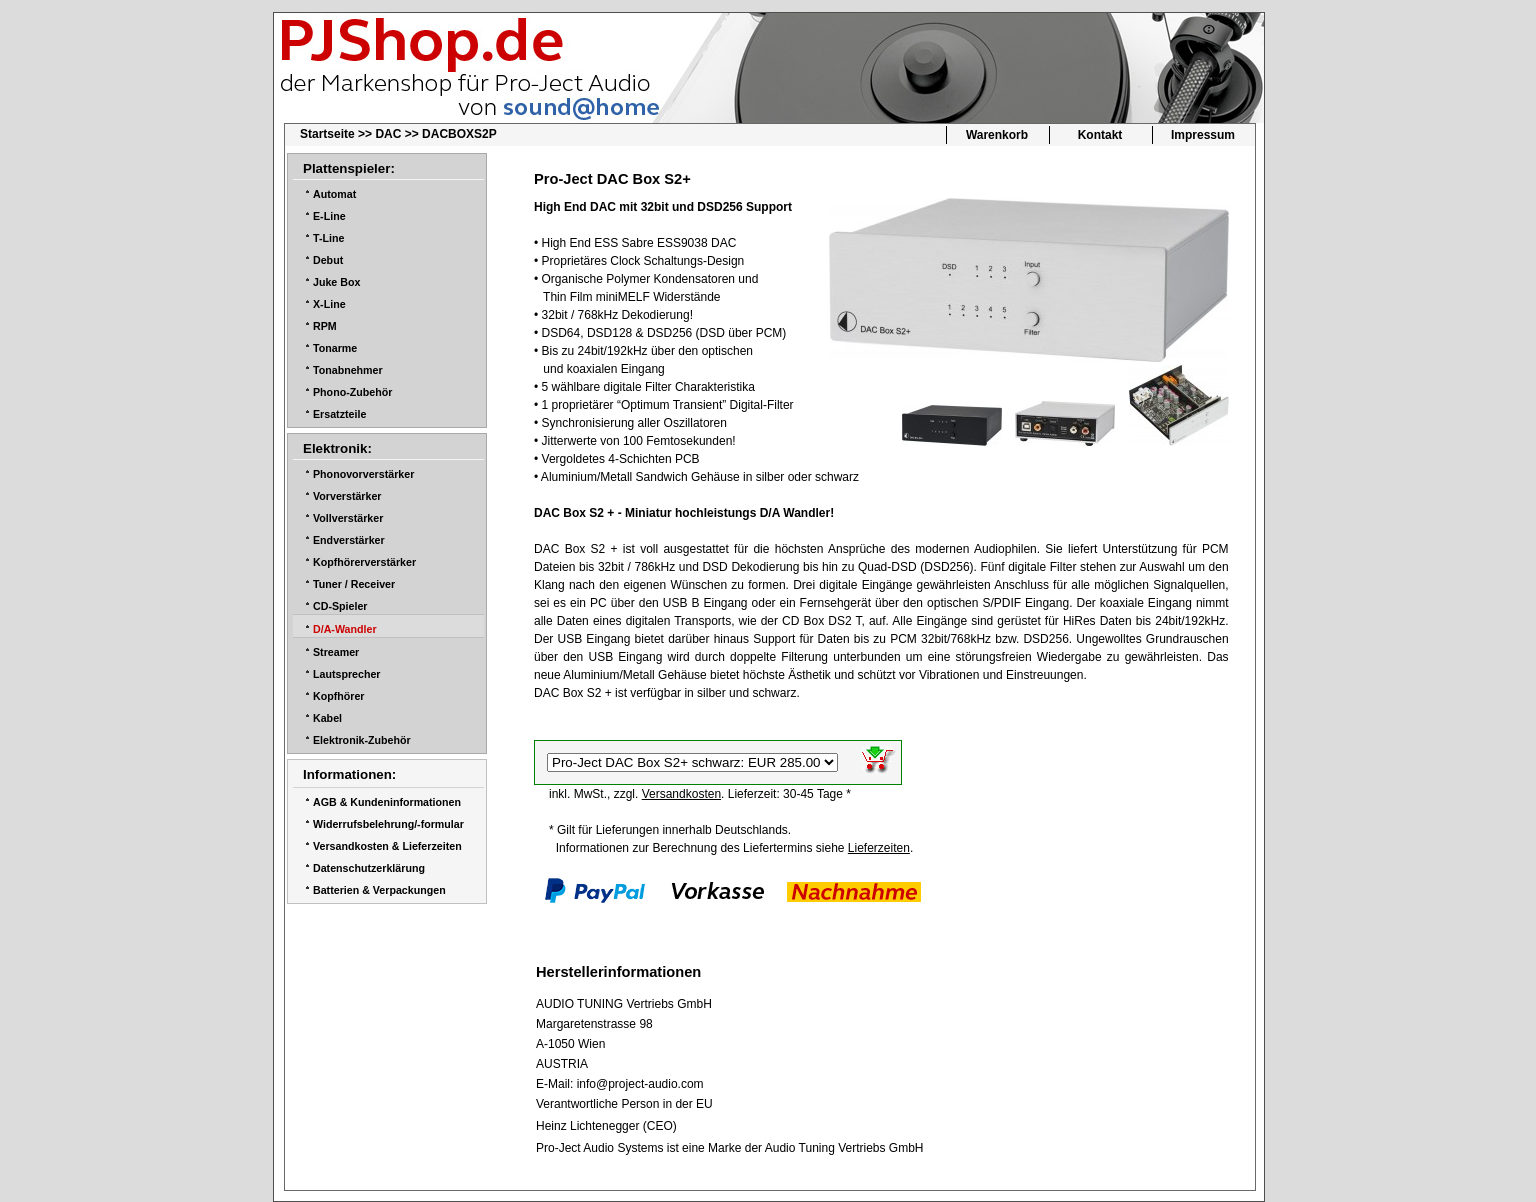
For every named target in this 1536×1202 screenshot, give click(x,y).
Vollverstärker (348, 518)
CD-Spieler (340, 606)
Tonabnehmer (348, 370)
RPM (325, 326)
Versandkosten (681, 794)
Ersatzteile (339, 414)
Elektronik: (337, 448)
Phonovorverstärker (363, 474)
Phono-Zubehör (352, 392)
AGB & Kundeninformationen (387, 802)
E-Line (329, 216)
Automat (334, 194)
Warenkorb (997, 135)
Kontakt (1100, 135)
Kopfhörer (339, 696)
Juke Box (336, 282)
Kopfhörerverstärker (364, 562)
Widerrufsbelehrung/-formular (388, 824)
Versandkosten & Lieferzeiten (387, 846)
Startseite (327, 134)
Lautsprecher (347, 674)
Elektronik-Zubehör (362, 740)
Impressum (1203, 135)
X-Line (329, 304)
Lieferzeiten (879, 848)
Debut (328, 260)
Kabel (327, 718)
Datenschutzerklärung (369, 868)
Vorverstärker (347, 496)
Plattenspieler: (349, 168)
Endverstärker (349, 540)
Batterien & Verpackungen (379, 890)
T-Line (328, 238)
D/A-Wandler (345, 629)
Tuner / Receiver (354, 584)
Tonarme (335, 348)
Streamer (336, 652)
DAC (388, 134)
